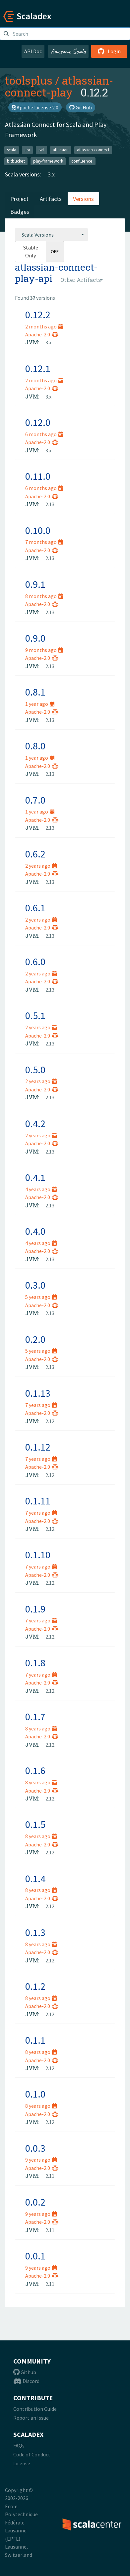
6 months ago (44, 434)
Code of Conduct (31, 2454)
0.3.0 (35, 1285)
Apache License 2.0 (35, 107)
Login (109, 51)
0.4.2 (35, 1123)
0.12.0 (37, 422)
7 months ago (44, 542)
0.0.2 (35, 2202)
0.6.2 (35, 854)
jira (27, 150)
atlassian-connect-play (59, 86)
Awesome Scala (68, 51)
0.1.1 (35, 2040)
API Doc (33, 51)
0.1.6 (35, 1770)
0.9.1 (35, 584)
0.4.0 (35, 1231)
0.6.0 (35, 961)
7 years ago (41, 1405)
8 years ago (41, 1728)
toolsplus (28, 80)
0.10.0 (37, 530)
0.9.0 (35, 638)
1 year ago (39, 704)
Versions (83, 199)
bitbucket (16, 161)
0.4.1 (35, 1177)
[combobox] (51, 234)
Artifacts (51, 199)
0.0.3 (35, 2148)
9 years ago (41, 2159)
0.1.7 (35, 1716)
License (21, 2463)
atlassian (61, 150)
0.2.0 (35, 1339)
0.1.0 (35, 2094)
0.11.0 (37, 476)
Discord (26, 2381)
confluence (82, 161)
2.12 (49, 1421)
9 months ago (44, 650)
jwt (41, 150)
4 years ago (41, 1189)
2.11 (49, 2176)
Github (24, 2372)
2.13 (49, 504)
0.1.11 (37, 1501)
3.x (51, 174)
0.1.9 (35, 1609)
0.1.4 (35, 1878)
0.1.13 (37, 1393)
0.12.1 (37, 368)
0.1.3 (35, 1932)
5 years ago (41, 1297)
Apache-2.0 (41, 334)
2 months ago (44, 326)
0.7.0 (35, 800)
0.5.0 (35, 1069)
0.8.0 (35, 745)
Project (19, 199)
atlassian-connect (93, 150)
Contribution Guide (35, 2409)
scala (11, 150)
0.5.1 (35, 1015)
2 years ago (41, 865)
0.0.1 (35, 2256)
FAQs (19, 2445)
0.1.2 (35, 1986)
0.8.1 (35, 692)
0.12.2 (37, 314)
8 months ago (44, 596)
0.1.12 (37, 1447)
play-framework (48, 161)
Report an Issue (31, 2417)
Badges (19, 211)
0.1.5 (35, 1824)
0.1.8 (35, 1662)
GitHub (80, 107)
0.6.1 (35, 907)
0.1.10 (37, 1554)
